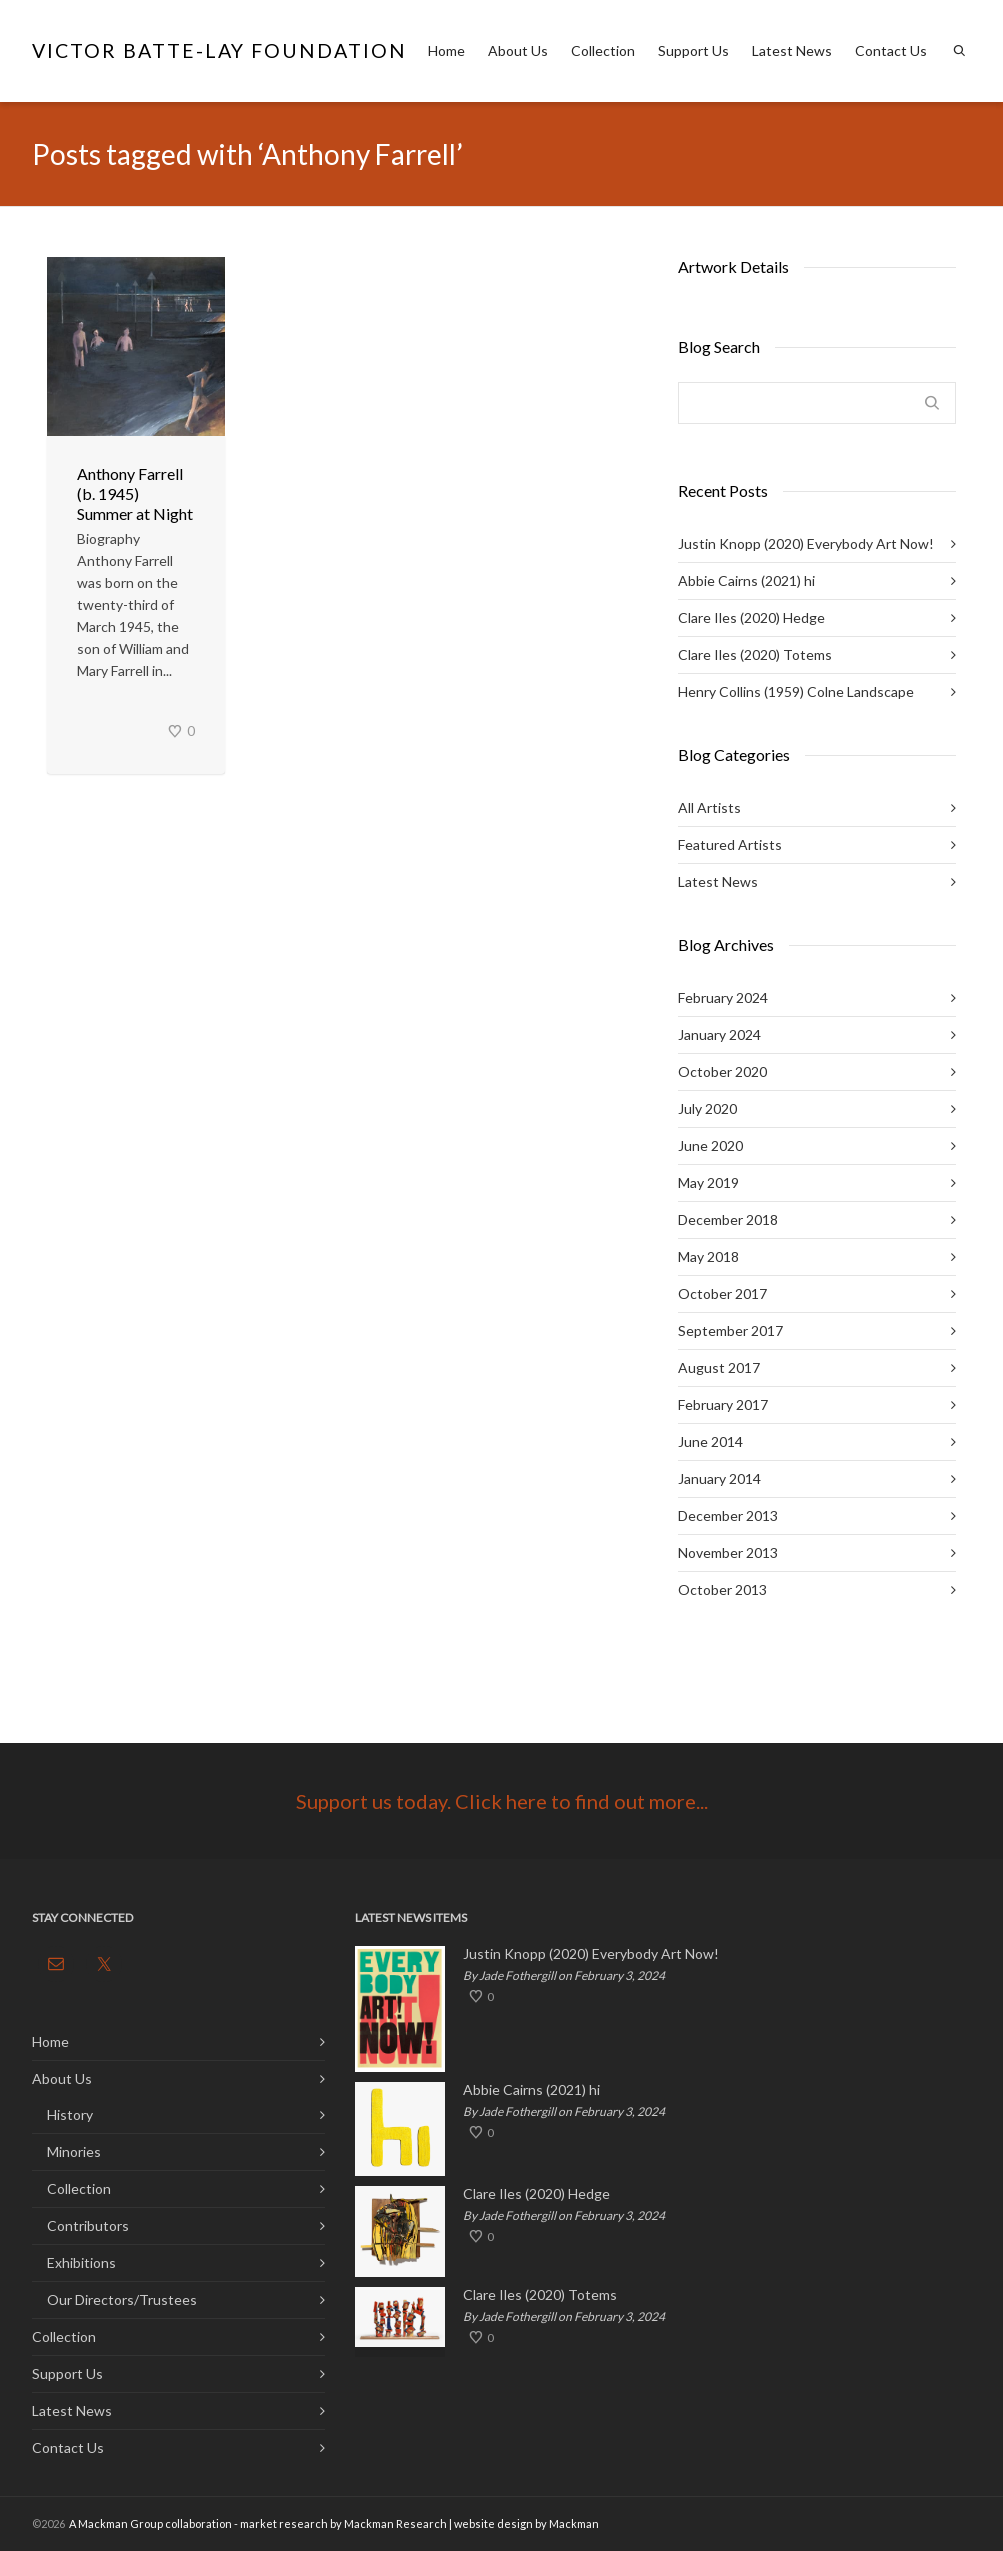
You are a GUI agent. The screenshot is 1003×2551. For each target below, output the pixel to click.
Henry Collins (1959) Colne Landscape (796, 691)
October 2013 (722, 1589)
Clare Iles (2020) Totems (755, 654)
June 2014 (710, 1441)
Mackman (574, 2523)
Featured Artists (730, 844)
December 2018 (728, 1219)
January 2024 (719, 1034)
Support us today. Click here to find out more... (502, 1801)
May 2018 (708, 1256)
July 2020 (707, 1108)
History (70, 2114)
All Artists (709, 807)
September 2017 (730, 1330)
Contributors (88, 2225)
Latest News (792, 50)
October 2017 (722, 1293)
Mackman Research (395, 2523)
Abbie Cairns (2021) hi (746, 580)
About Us (518, 50)
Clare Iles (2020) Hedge (751, 617)
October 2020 (722, 1071)
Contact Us (891, 50)
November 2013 (728, 1552)
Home (446, 50)
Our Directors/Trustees (122, 2299)
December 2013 (728, 1515)
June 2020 (710, 1145)
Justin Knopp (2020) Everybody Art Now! (806, 543)
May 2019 (708, 1182)
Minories (74, 2151)
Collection (603, 50)
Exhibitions (81, 2262)
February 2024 (723, 997)
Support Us (693, 50)
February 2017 (723, 1404)
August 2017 (719, 1367)
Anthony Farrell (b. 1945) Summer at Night (135, 493)
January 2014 (719, 1478)
